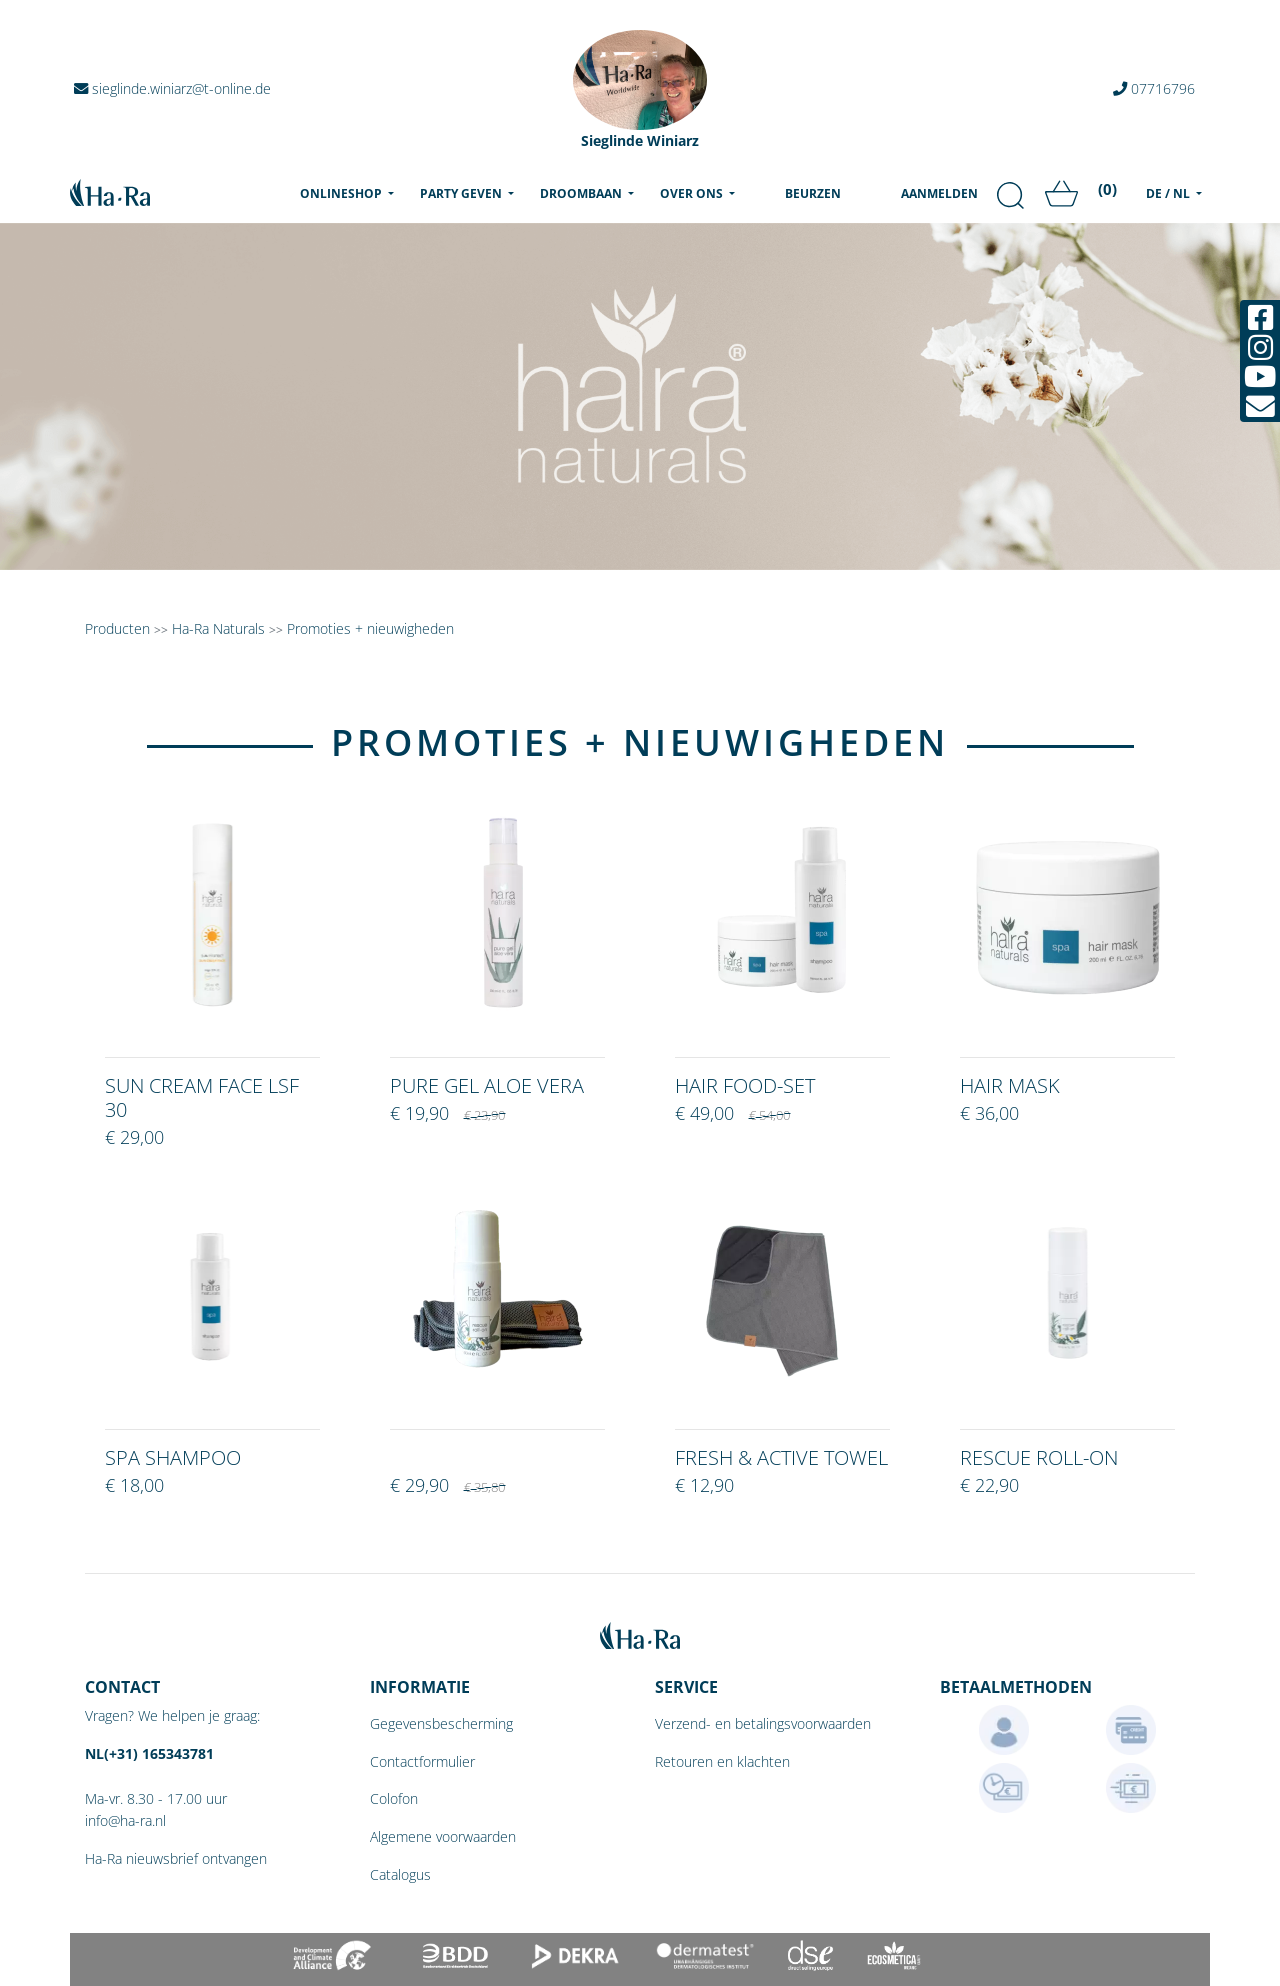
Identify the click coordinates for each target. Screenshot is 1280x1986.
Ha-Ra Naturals (220, 628)
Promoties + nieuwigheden (370, 628)
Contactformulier (422, 1761)
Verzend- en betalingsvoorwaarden (763, 1723)
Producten (117, 628)
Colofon (394, 1798)
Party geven (462, 193)
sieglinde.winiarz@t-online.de (172, 88)
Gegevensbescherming (441, 1723)
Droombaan (582, 193)
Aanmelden (939, 193)
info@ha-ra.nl (125, 1820)
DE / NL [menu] (1169, 193)
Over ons (693, 193)
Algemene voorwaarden (443, 1836)
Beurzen (813, 193)
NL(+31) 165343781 (149, 1753)
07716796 (1154, 88)
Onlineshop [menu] (351, 193)
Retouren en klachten (722, 1761)
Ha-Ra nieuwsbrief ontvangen (176, 1858)
